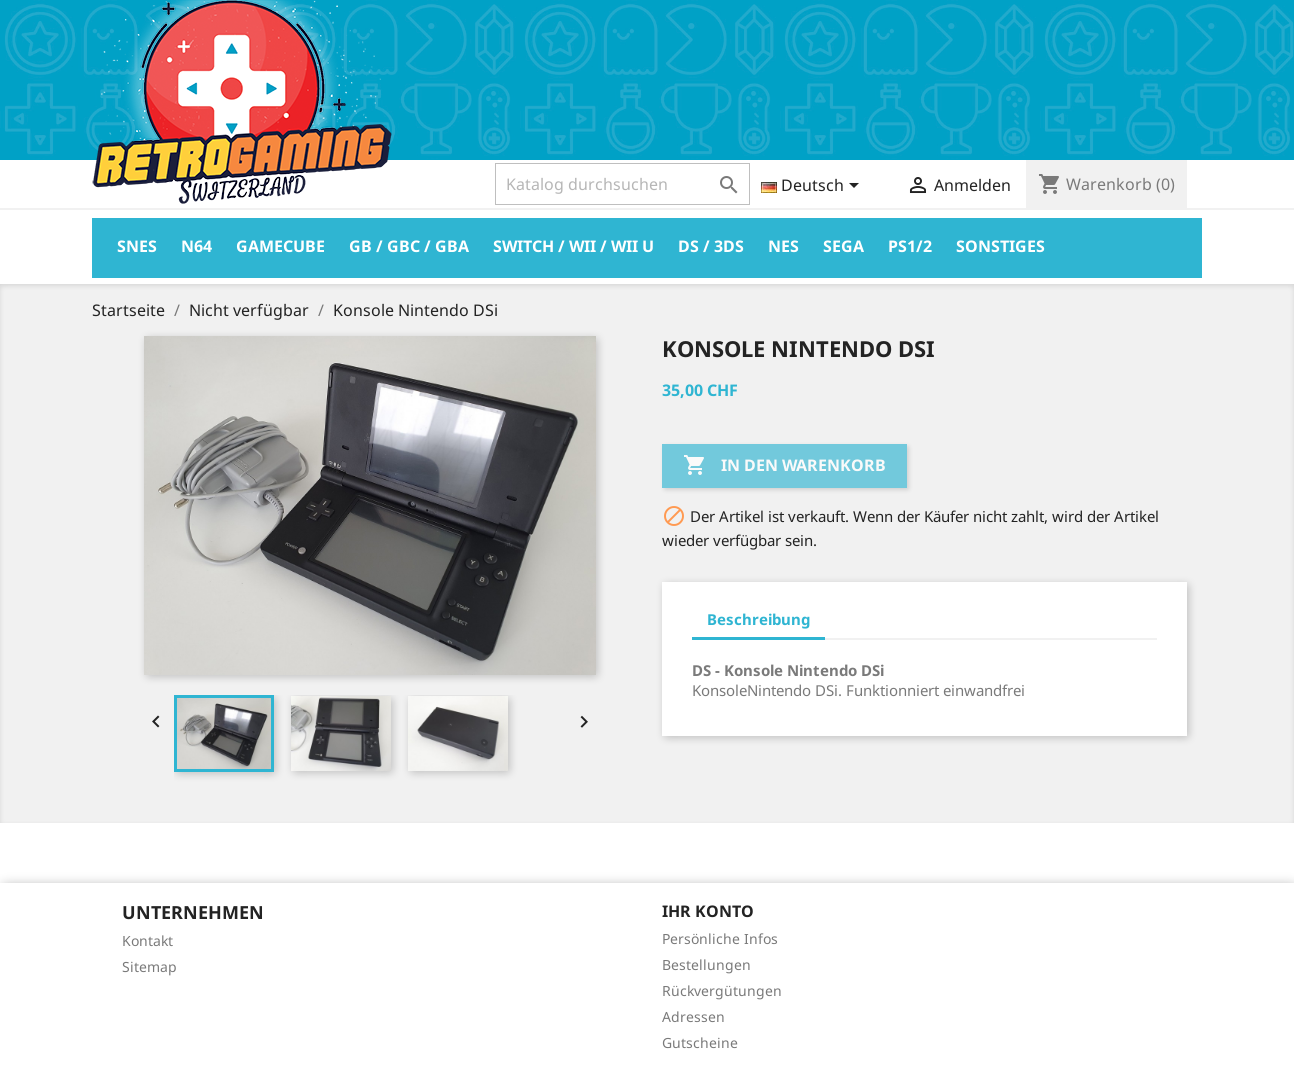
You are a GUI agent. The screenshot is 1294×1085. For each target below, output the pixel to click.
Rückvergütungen (722, 990)
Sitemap (149, 966)
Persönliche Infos (720, 938)
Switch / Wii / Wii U (573, 246)
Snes (137, 246)
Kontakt (147, 940)
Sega (843, 246)
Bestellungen (706, 964)
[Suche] (622, 184)
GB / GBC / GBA (409, 246)
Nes (783, 246)
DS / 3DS (711, 246)
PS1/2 (910, 246)
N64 (196, 246)
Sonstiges (1000, 246)
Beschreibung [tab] (758, 619)
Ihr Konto (708, 911)
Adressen (693, 1016)
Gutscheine (700, 1042)
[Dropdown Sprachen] (813, 187)
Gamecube (280, 246)
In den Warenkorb (784, 466)
